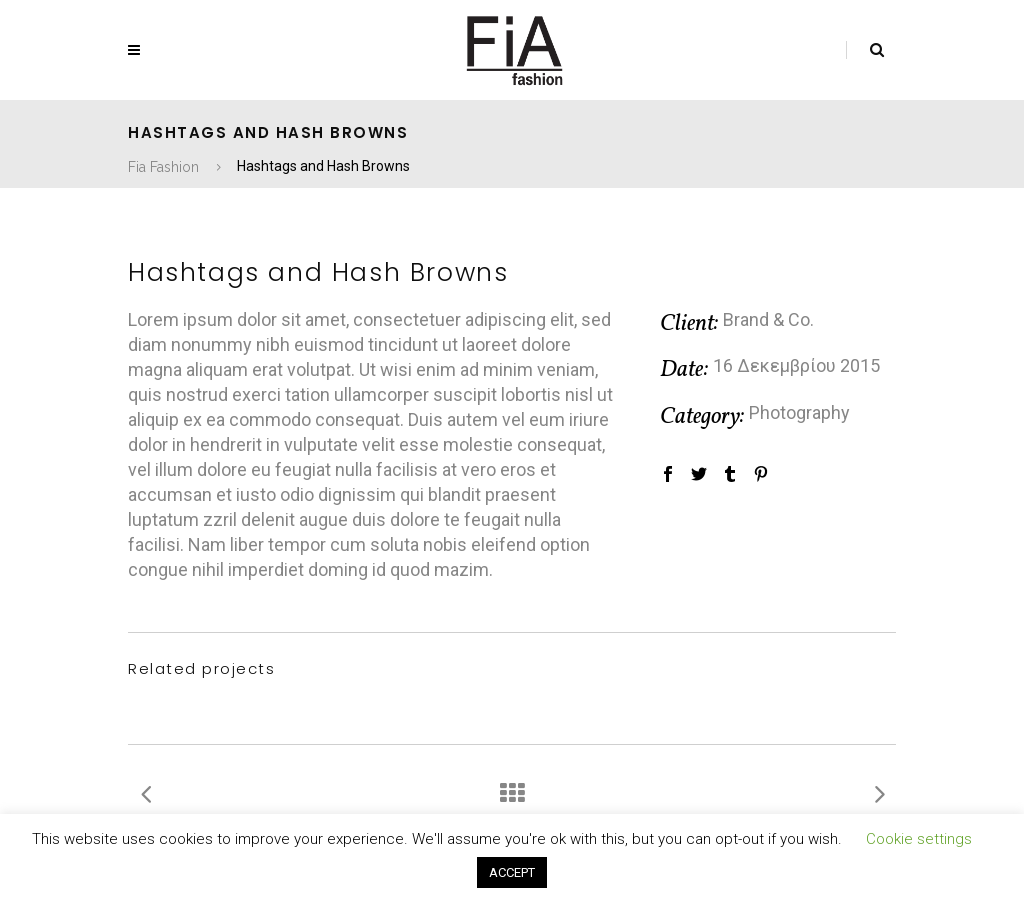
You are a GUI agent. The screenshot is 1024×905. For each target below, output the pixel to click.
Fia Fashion (163, 167)
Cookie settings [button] (919, 839)
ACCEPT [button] (512, 872)
